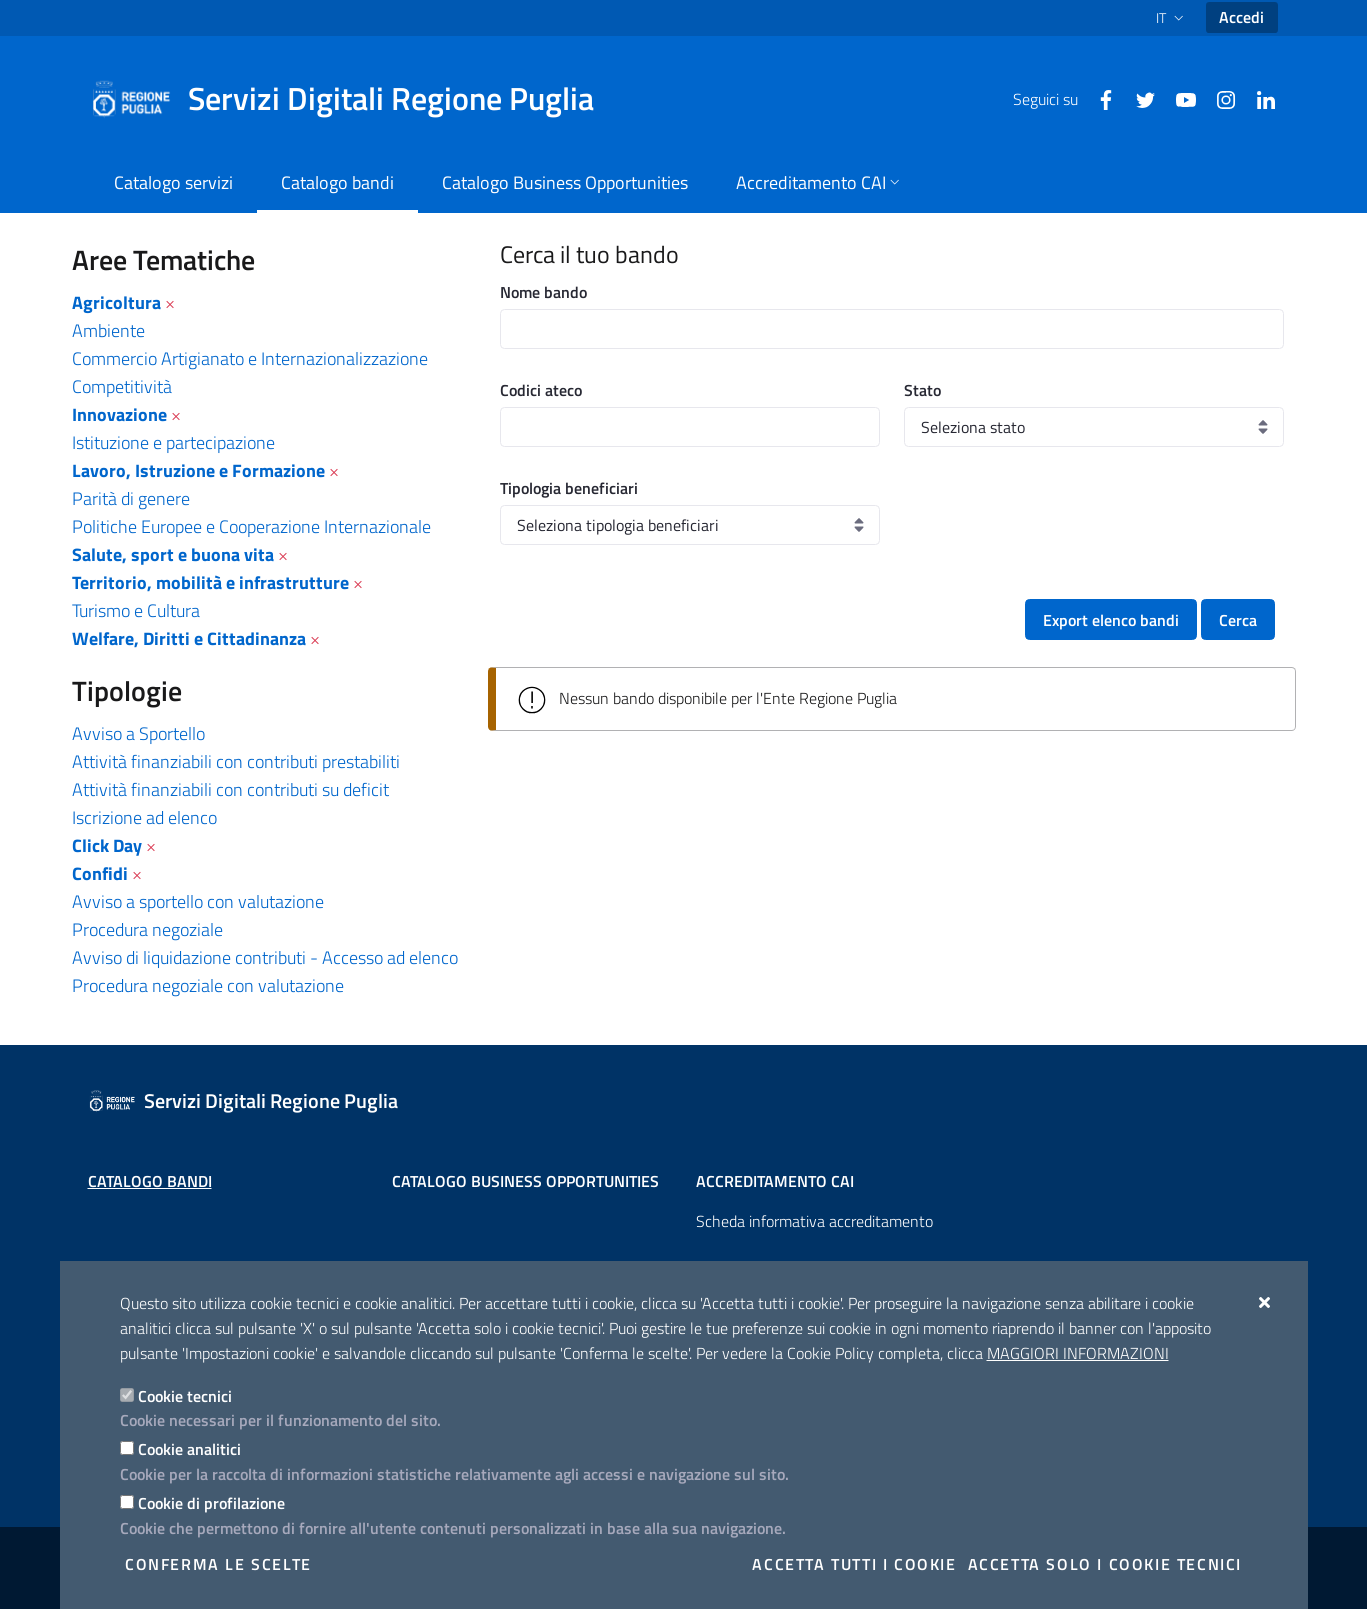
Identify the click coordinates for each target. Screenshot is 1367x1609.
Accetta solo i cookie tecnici (1105, 1564)
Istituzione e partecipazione (173, 442)
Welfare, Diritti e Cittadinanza (189, 638)
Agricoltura (116, 302)
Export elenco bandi (1111, 620)
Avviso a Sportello (138, 733)
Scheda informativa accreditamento (814, 1221)
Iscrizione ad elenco (144, 817)
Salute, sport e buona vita (173, 554)
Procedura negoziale (147, 929)
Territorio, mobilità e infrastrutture (210, 582)
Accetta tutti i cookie (854, 1564)
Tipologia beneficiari (569, 488)
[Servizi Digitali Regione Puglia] (354, 99)
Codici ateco (541, 390)
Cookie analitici (189, 1449)
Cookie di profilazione (211, 1503)
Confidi (100, 873)
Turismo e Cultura (136, 610)
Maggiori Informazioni (1078, 1353)
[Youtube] (1178, 98)
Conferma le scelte (218, 1564)
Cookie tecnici (185, 1396)
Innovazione (119, 414)
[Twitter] (1138, 98)
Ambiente (108, 330)
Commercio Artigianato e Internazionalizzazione (250, 358)
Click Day (107, 845)
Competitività (122, 386)
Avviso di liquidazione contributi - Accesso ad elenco (265, 957)
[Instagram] (1218, 98)
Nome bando (543, 292)
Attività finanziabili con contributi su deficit (230, 789)
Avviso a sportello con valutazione (198, 901)
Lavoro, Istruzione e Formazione (198, 470)
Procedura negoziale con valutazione (208, 985)
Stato (922, 390)
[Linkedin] (1258, 98)
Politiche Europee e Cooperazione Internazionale (251, 526)
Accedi (1241, 17)
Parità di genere (131, 498)
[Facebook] (1098, 98)
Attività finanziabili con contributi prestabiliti (236, 761)
